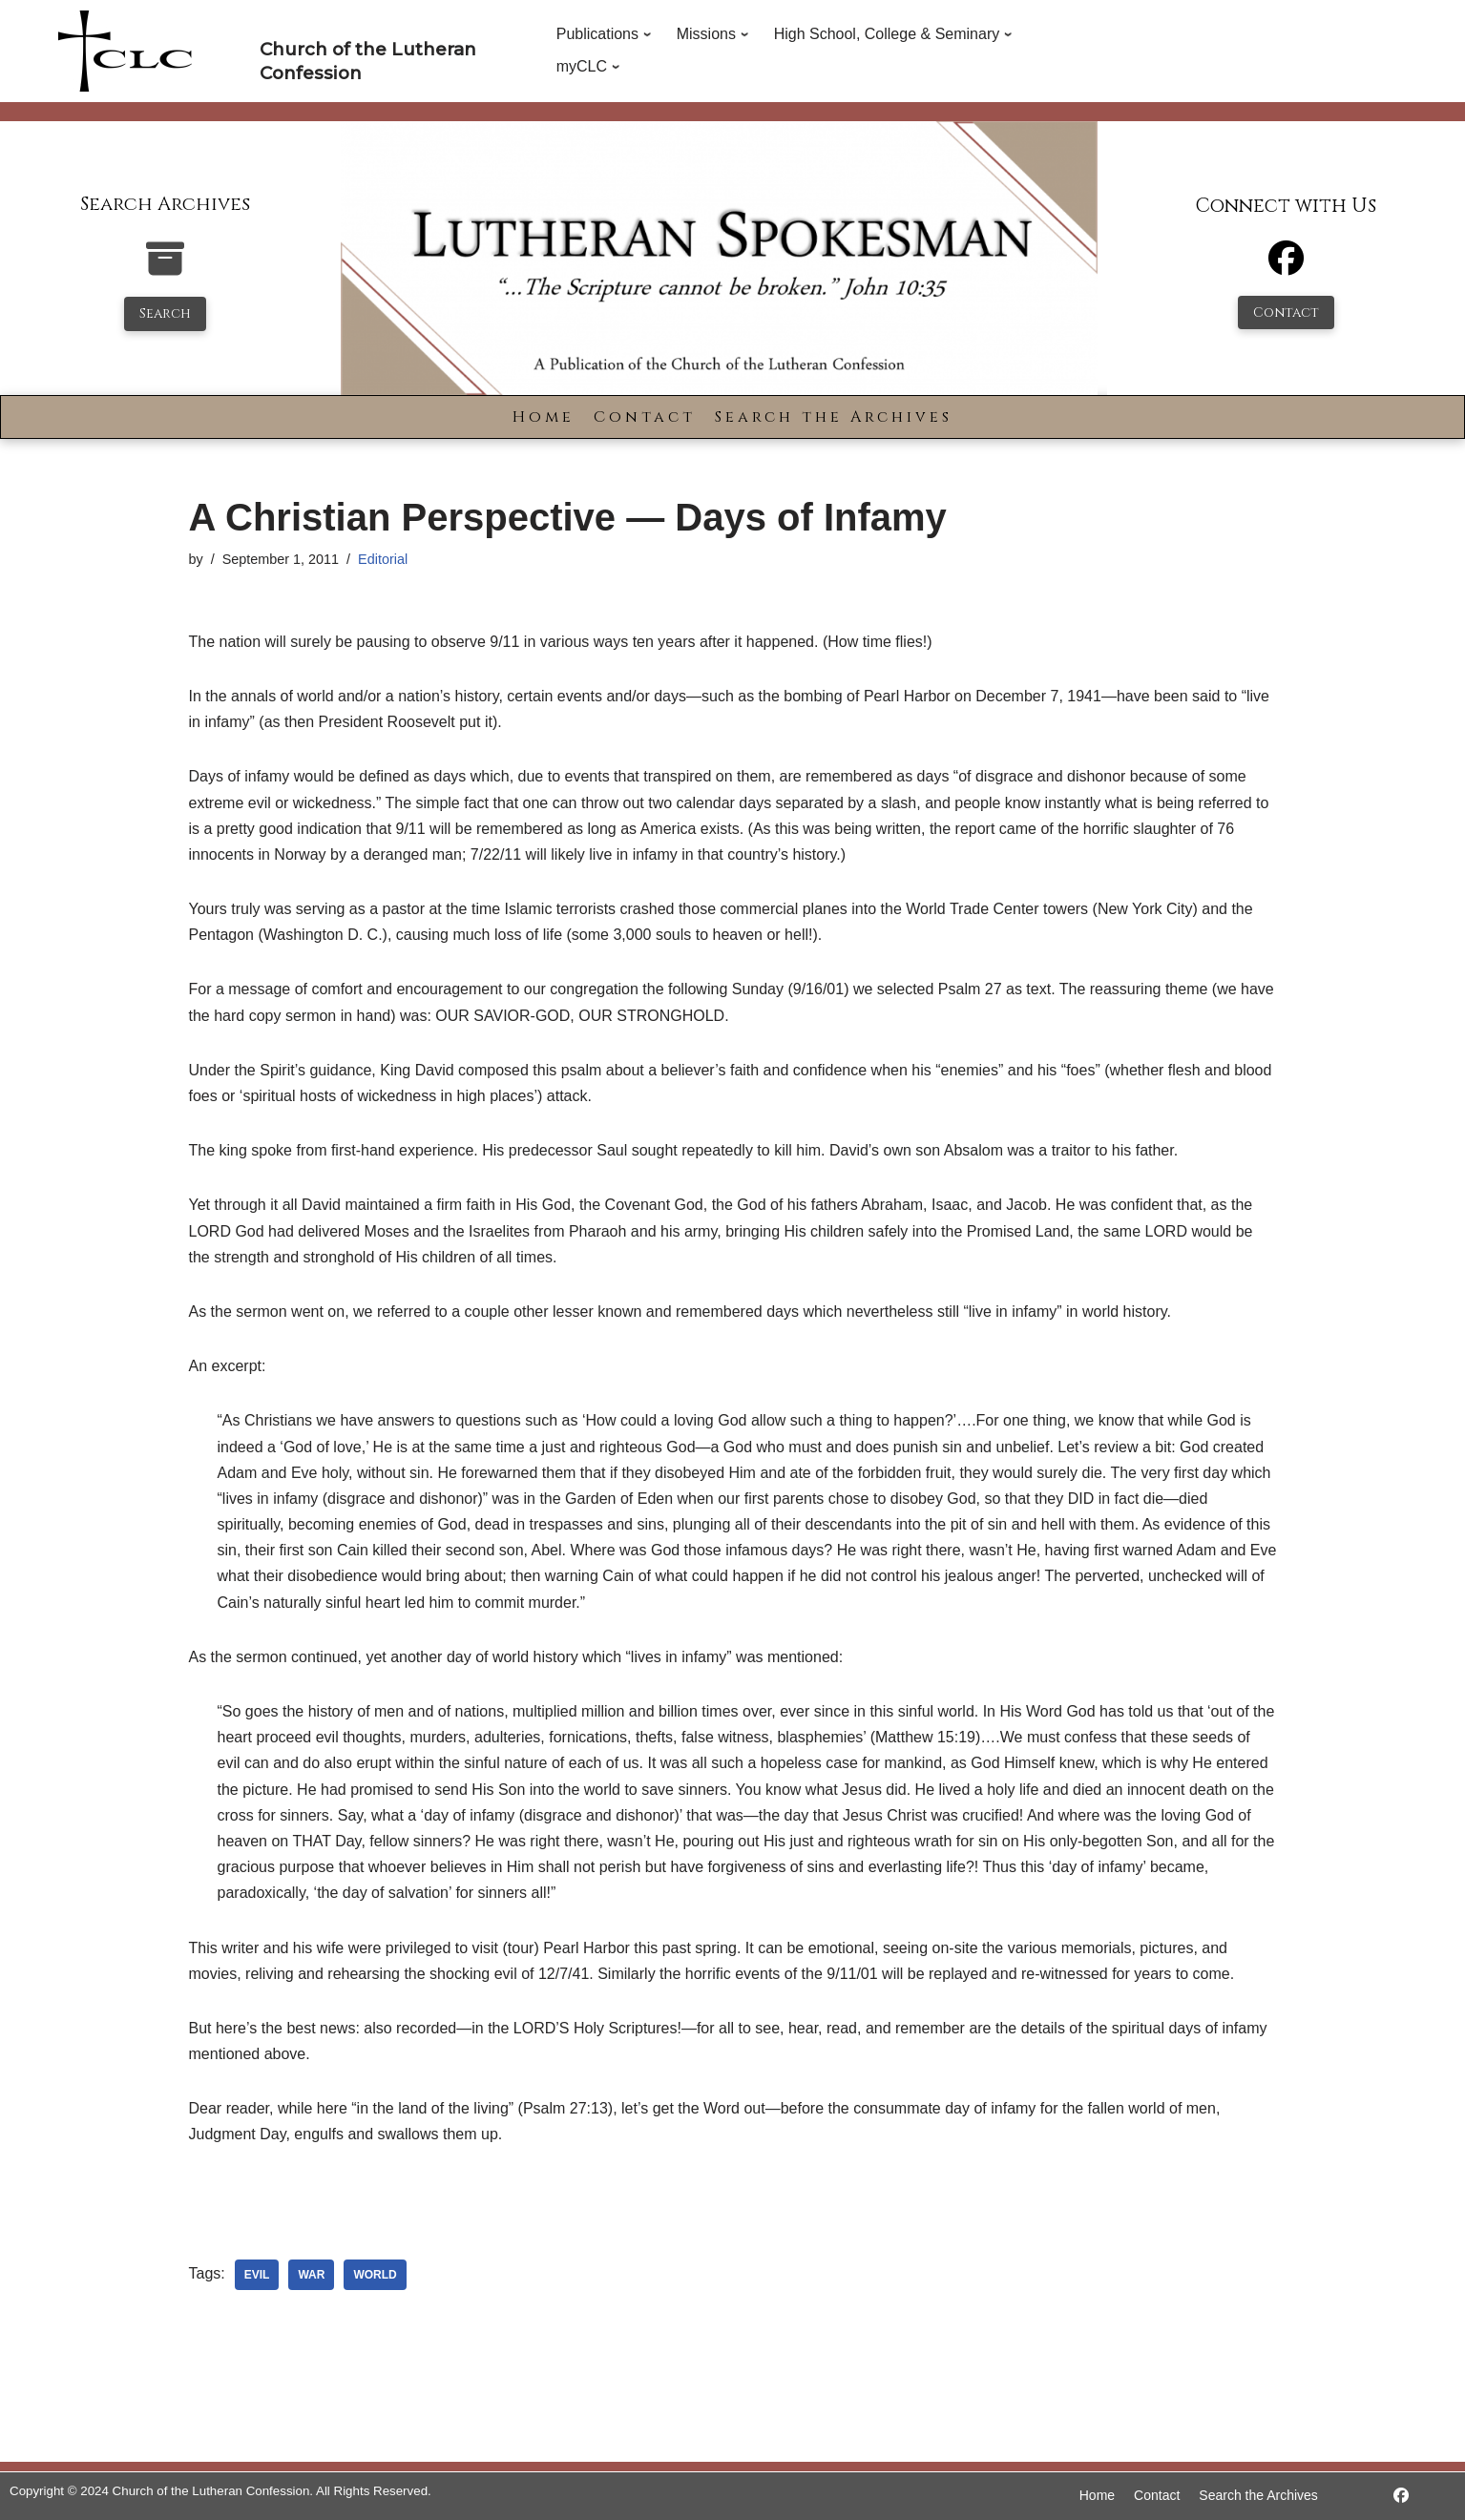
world (374, 2274)
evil (257, 2274)
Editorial (383, 559)
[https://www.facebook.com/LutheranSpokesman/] (1401, 2496)
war (311, 2274)
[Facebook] (1286, 267)
